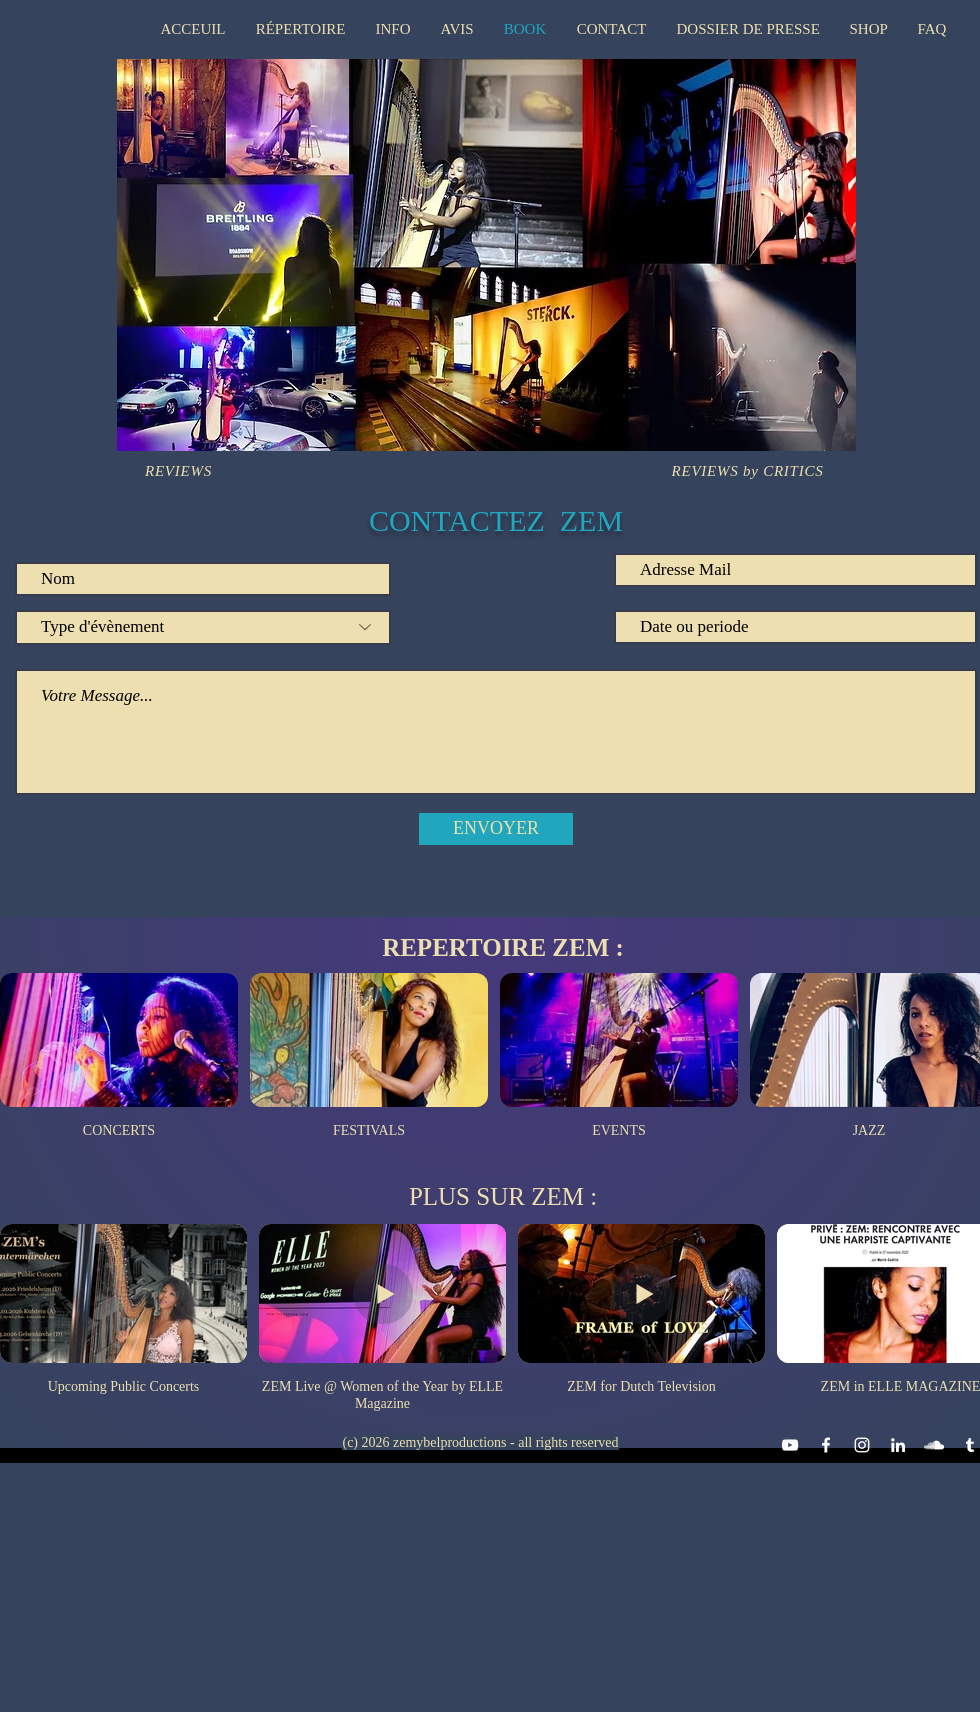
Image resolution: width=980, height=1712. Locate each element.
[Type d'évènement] (203, 627)
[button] (301, 29)
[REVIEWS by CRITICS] (747, 471)
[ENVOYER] (496, 829)
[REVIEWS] (178, 471)
